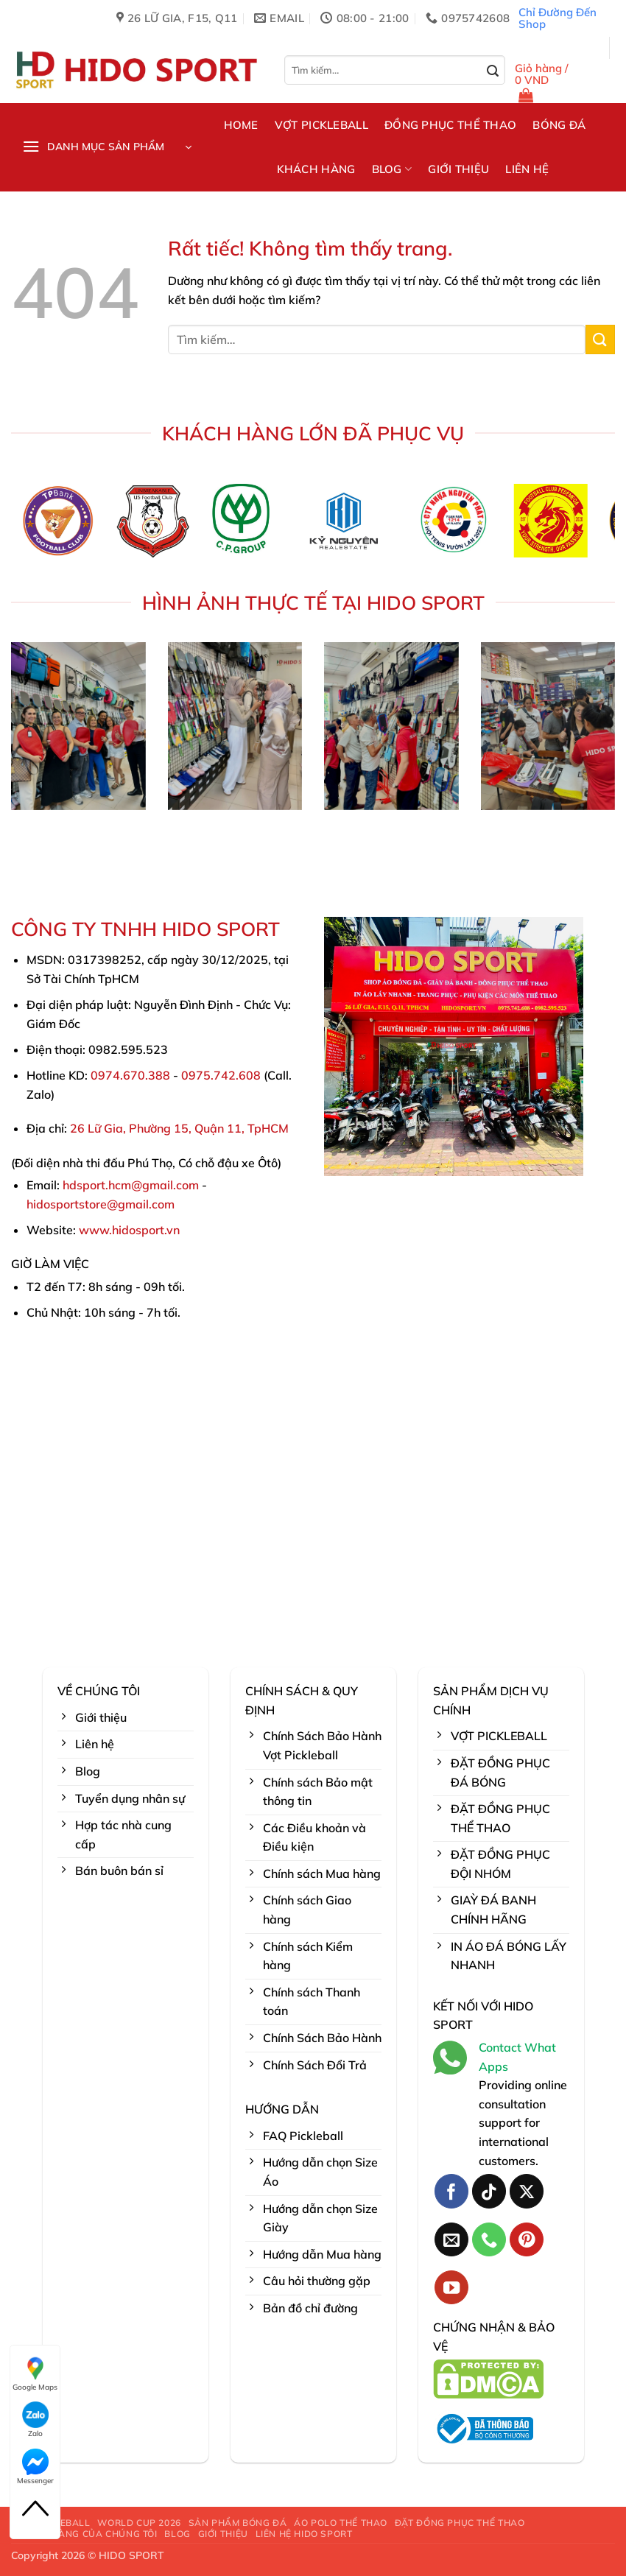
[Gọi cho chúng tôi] (489, 2240)
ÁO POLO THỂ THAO (340, 2522)
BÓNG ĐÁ (558, 125)
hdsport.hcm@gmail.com (131, 1185)
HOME (241, 125)
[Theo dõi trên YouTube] (452, 2287)
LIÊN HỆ (527, 169)
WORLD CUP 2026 (139, 2522)
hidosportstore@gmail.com (101, 1204)
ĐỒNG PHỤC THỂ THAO (450, 125)
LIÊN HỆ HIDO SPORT (304, 2533)
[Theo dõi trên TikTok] (489, 2191)
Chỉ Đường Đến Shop (557, 18)
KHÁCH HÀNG (316, 169)
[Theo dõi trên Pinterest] (527, 2240)
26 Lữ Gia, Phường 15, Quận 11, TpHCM (179, 1128)
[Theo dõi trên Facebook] (452, 2191)
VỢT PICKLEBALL (321, 125)
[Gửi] (493, 71)
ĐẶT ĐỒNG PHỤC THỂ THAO (459, 2522)
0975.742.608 (221, 1075)
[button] (560, 83)
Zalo (35, 2419)
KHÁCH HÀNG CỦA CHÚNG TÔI (86, 2533)
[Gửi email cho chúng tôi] (452, 2240)
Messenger (35, 2467)
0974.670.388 (130, 1075)
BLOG (392, 169)
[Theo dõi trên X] (527, 2191)
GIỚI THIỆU (458, 169)
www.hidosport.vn (129, 1229)
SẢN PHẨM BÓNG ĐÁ (238, 2522)
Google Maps (35, 2373)
